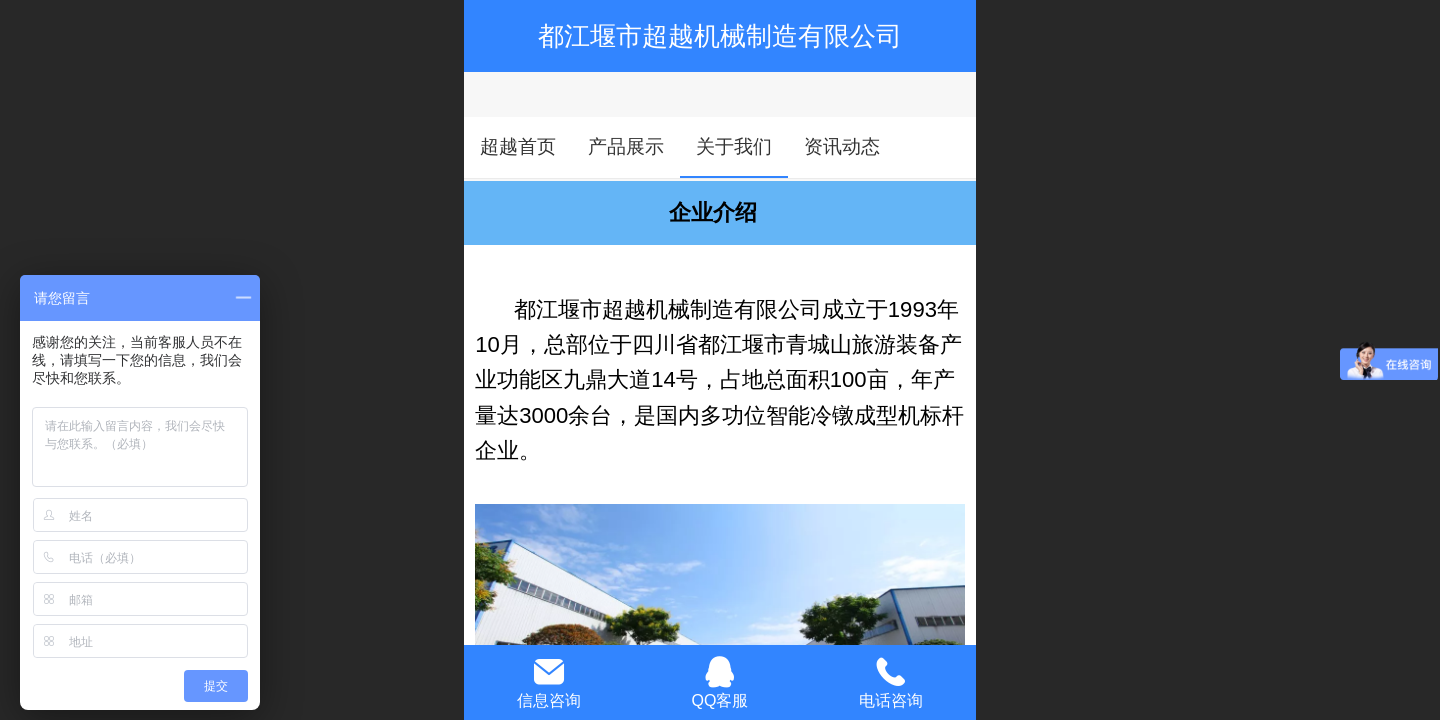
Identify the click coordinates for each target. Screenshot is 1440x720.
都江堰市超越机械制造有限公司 (720, 36)
